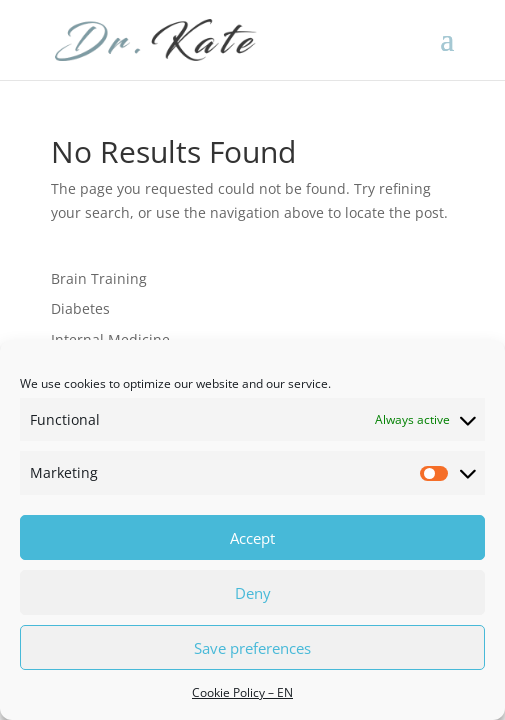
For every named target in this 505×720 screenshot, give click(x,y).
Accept (252, 538)
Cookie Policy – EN (242, 692)
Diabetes (80, 308)
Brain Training (99, 278)
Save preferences (252, 648)
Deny (253, 593)
